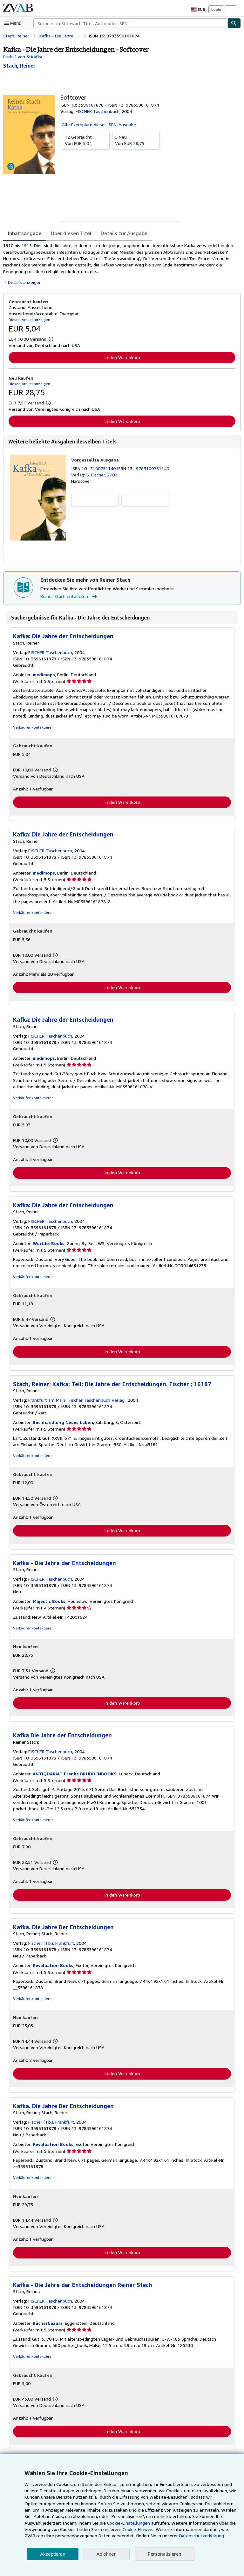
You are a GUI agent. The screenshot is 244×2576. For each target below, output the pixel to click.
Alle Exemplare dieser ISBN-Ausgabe (99, 124)
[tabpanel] (119, 263)
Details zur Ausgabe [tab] (119, 233)
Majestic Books (48, 1603)
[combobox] (130, 23)
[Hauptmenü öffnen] (14, 23)
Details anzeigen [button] (24, 282)
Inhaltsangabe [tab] (24, 233)
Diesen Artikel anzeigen (28, 319)
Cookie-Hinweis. (111, 2529)
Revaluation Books (52, 1967)
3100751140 (104, 468)
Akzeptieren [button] (52, 2554)
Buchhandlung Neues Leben (62, 1423)
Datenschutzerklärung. (167, 2535)
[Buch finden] (234, 23)
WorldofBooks (47, 1244)
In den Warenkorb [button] (122, 357)
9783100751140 (154, 468)
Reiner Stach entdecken (69, 596)
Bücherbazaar (47, 2326)
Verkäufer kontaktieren (32, 727)
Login (216, 9)
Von (86, 140)
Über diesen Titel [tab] (69, 233)
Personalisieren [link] (164, 2554)
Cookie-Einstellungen (108, 2523)
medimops (43, 675)
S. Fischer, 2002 (102, 474)
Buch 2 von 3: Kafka (23, 56)
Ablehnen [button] (107, 2554)
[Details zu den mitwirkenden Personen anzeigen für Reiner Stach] (19, 65)
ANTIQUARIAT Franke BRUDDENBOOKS (75, 1776)
